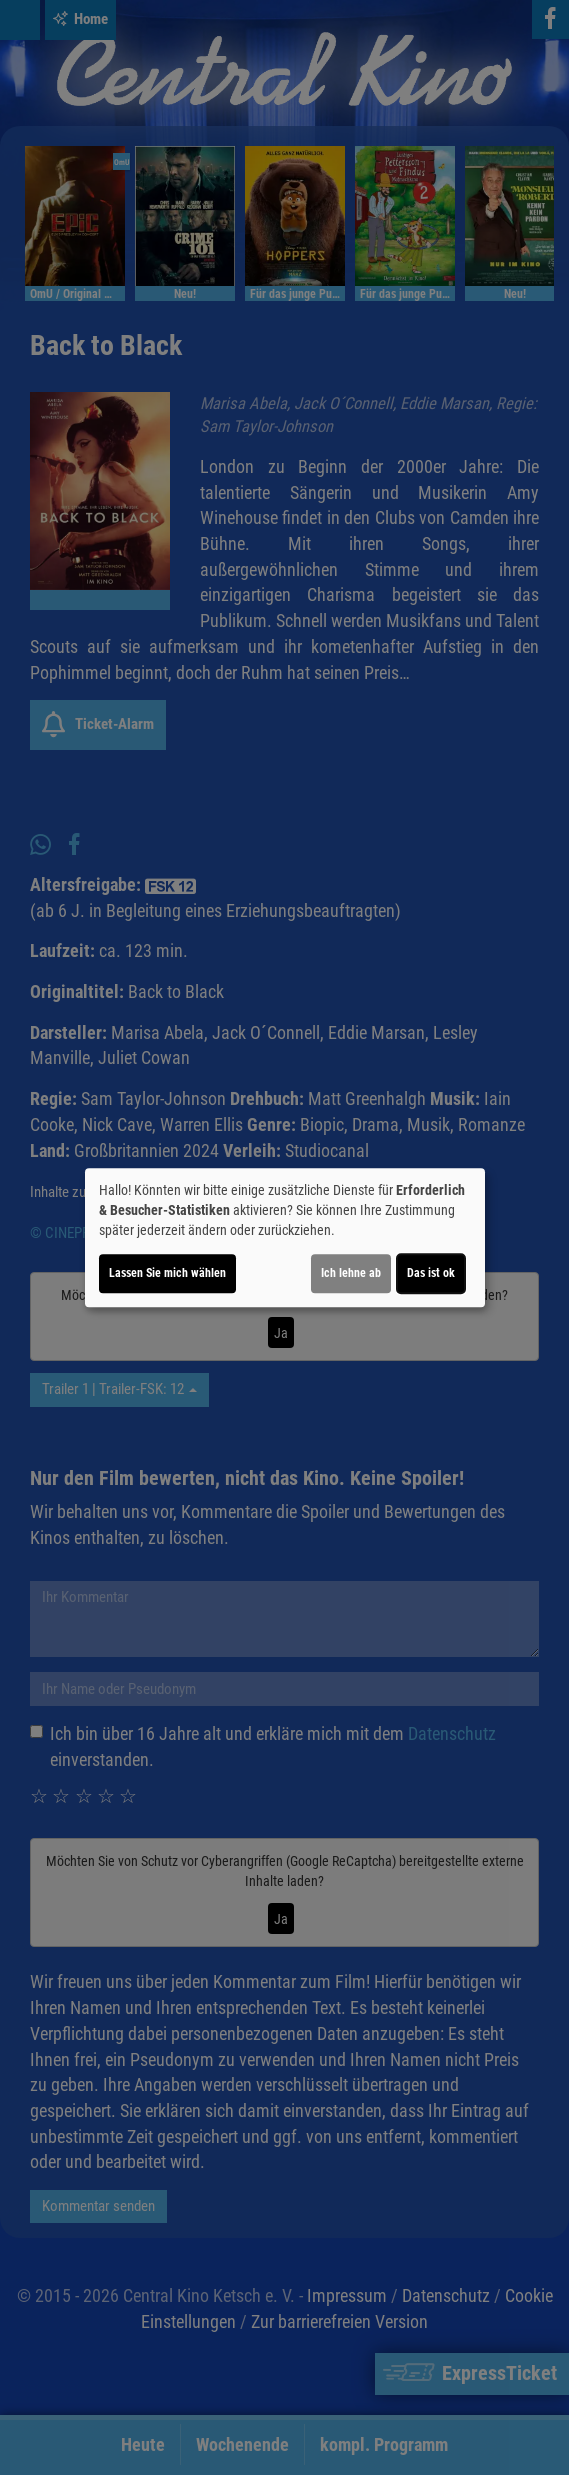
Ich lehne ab (351, 1273)
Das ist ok (431, 1273)
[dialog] (285, 1238)
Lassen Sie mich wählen (167, 1273)
